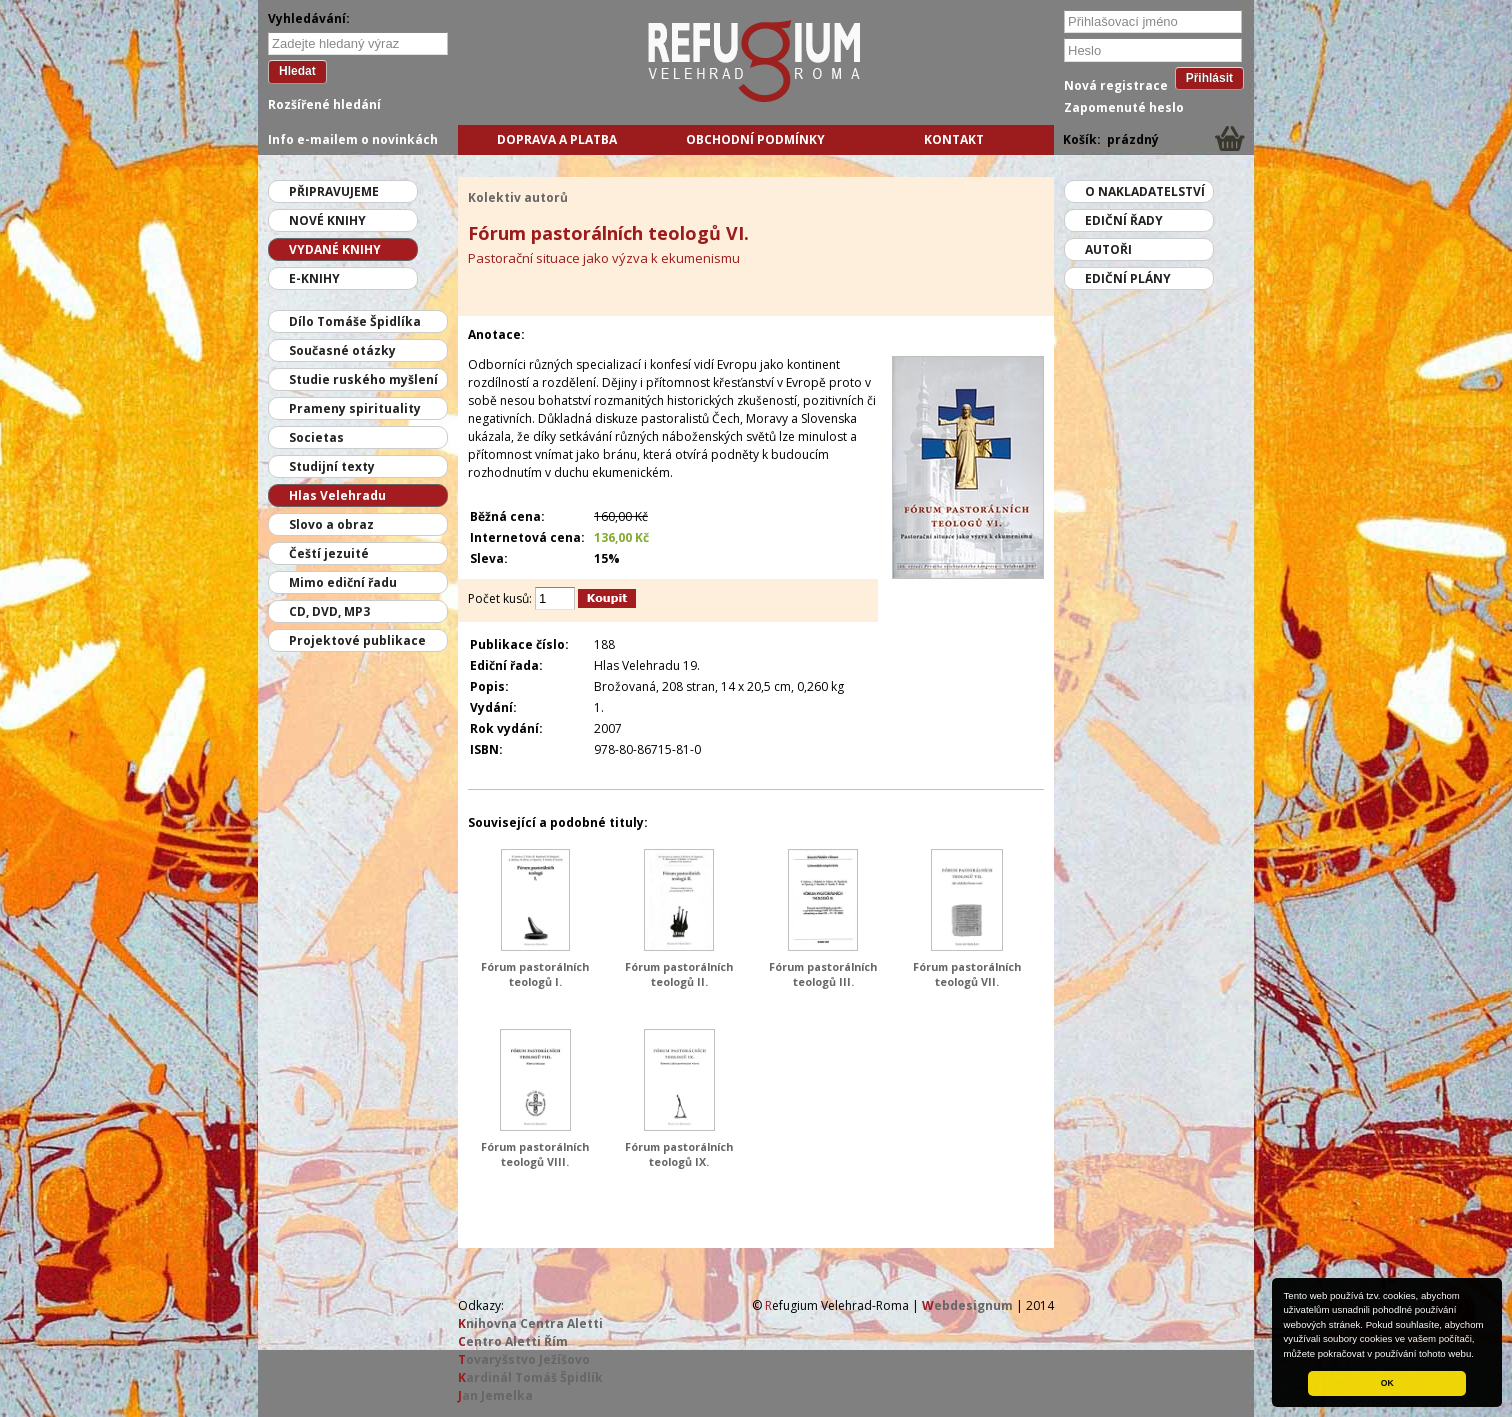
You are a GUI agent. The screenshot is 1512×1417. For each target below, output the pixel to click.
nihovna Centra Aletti (530, 1323)
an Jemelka (495, 1395)
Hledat (297, 71)
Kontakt (954, 139)
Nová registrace (1116, 85)
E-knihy (314, 278)
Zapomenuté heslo (1124, 107)
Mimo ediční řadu (343, 582)
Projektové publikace (357, 640)
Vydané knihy (335, 249)
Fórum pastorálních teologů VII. (967, 974)
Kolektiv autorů (518, 197)
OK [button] (1387, 1383)
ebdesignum (967, 1305)
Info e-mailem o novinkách (353, 139)
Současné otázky (342, 350)
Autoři (1108, 249)
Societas (316, 437)
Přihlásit (1209, 78)
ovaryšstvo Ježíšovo (524, 1359)
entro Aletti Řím (513, 1341)
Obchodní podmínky (755, 139)
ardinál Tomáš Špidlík (530, 1377)
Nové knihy (327, 220)
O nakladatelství (1145, 191)
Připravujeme (334, 191)
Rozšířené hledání (324, 104)
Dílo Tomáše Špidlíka (355, 321)
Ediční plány (1128, 278)
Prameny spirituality (355, 408)
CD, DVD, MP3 (329, 611)
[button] (1479, 1355)
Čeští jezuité (329, 553)
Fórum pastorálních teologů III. (823, 974)
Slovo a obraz (331, 524)
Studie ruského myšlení (363, 379)
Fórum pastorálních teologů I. (535, 974)
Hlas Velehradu (337, 495)
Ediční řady (1124, 220)
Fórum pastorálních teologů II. (679, 974)
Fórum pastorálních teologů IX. (679, 1154)
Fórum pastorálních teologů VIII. (535, 1154)
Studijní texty (332, 466)
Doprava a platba (557, 139)
